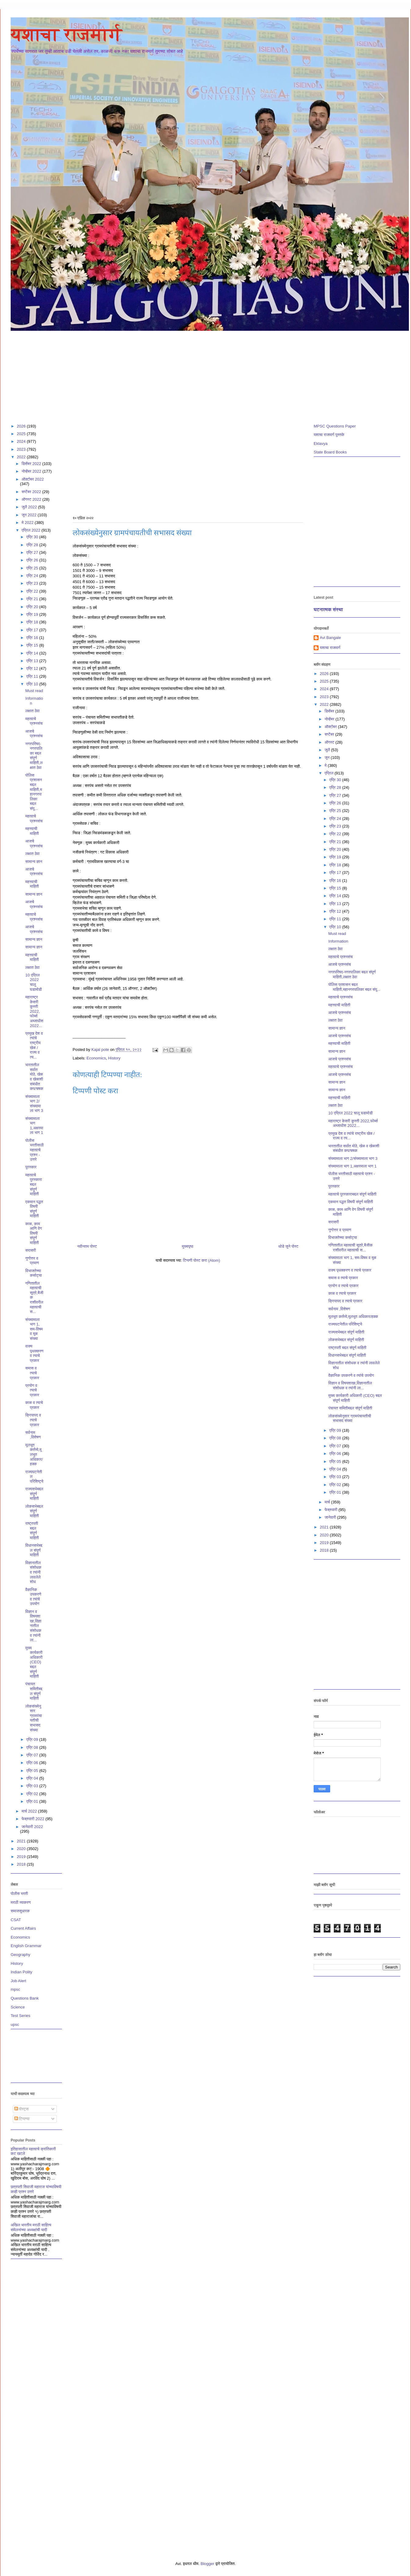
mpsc (15, 1989)
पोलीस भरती (19, 1893)
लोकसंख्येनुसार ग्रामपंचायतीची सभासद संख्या (33, 1718)
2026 (22, 426)
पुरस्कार (31, 1167)
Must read (34, 690)
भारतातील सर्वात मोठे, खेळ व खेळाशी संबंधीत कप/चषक (34, 1077)
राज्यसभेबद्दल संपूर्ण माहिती (34, 1494)
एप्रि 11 (32, 676)
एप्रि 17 (32, 630)
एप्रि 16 (32, 637)
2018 (22, 1864)
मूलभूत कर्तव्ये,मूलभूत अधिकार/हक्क (34, 1454)
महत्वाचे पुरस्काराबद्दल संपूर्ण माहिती (33, 1184)
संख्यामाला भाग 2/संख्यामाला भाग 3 (34, 1103)
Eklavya (321, 443)
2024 (22, 441)
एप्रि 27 (335, 795)
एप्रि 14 (32, 653)
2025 (22, 433)
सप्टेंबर (330, 734)
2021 (22, 1841)
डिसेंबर (330, 711)
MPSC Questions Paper (335, 426)
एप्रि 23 (32, 583)
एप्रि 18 (32, 622)
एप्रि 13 (32, 660)
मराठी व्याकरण (21, 1902)
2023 (22, 449)
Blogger (207, 2563)
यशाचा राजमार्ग (66, 34)
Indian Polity (21, 1972)
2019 (22, 1856)
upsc (15, 2024)
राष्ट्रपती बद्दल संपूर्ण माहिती (32, 1530)
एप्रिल (330, 773)
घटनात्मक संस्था (328, 609)
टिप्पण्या (22, 2118)
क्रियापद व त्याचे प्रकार (33, 1420)
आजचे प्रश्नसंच (33, 733)
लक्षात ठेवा (32, 711)
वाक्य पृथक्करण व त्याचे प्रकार (34, 1353)
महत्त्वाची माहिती (32, 831)
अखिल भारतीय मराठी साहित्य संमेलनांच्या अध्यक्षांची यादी (31, 2227)
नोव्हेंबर (330, 719)
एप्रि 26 (335, 803)
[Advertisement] (194, 374)
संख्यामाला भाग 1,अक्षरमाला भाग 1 (34, 1125)
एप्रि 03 (32, 1786)
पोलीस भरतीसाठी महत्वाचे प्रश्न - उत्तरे (34, 1150)
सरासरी (30, 1250)
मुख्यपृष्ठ (187, 1246)
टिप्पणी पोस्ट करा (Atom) (201, 1260)
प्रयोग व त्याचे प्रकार (32, 1390)
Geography (20, 1954)
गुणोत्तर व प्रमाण (32, 1260)
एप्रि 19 (32, 614)
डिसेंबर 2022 (32, 463)
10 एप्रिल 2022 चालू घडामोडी (33, 982)
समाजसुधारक (20, 1911)
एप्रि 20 (32, 606)
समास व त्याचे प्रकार (32, 1373)
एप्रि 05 (32, 1770)
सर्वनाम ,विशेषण (33, 1435)
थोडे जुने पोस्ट (288, 1246)
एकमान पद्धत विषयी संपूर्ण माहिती (34, 1209)
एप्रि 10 (32, 684)
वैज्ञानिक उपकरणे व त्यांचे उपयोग (351, 1375)
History (114, 1058)
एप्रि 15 (32, 645)
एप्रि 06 (32, 1762)
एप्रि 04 (32, 1778)
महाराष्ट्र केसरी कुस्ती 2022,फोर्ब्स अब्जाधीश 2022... (34, 1011)
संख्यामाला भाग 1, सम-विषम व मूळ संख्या (34, 1329)
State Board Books (330, 452)
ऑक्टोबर (331, 726)
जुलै (328, 750)
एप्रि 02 (32, 1793)
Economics (96, 1058)
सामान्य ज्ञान (33, 861)
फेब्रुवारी (332, 1509)
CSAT (16, 1920)
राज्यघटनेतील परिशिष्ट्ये (345, 1324)
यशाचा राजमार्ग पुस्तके (329, 434)
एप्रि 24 (335, 818)
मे (326, 765)
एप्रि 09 (32, 1739)
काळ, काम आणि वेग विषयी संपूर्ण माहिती (33, 1233)
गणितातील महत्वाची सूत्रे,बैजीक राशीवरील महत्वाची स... (350, 1247)
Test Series (20, 2015)
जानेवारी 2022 (32, 1826)
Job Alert (18, 1981)
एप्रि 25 (335, 810)
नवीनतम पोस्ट (87, 1246)
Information (338, 941)
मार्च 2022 (30, 1811)
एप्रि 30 (335, 779)
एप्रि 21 (32, 599)
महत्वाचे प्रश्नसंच (33, 721)
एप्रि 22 (32, 591)
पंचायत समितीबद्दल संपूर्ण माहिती (33, 1691)
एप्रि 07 (32, 1755)
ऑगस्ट (330, 742)
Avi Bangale (330, 637)
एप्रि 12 (32, 668)
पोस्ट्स (21, 2109)
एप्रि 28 (335, 787)
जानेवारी (331, 1517)
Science (18, 2007)
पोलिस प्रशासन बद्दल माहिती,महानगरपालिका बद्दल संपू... (33, 792)
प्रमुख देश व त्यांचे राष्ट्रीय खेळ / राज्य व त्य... (34, 1045)
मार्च (328, 1502)
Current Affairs (23, 1928)
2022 (22, 457)
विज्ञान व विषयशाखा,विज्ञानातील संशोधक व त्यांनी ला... (350, 1385)
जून (328, 757)
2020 (22, 1848)
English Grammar (26, 1945)
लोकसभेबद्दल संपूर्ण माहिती (34, 1511)
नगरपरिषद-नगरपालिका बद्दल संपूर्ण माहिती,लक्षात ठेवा (33, 755)
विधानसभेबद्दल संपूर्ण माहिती (33, 1550)
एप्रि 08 (32, 1747)
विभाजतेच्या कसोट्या (33, 1273)
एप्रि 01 (32, 1801)
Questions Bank (25, 1998)
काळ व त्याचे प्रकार (34, 1405)
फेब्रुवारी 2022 (33, 1819)
